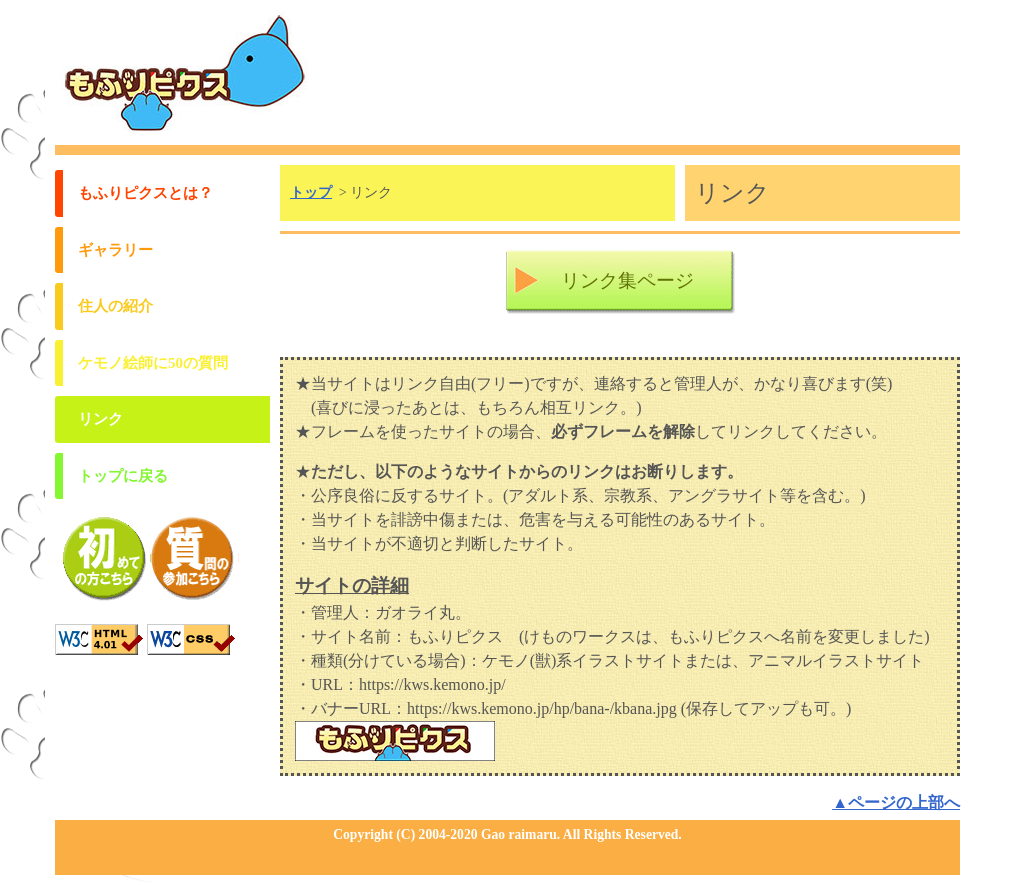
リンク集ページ (627, 280)
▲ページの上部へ (896, 802)
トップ (311, 192)
